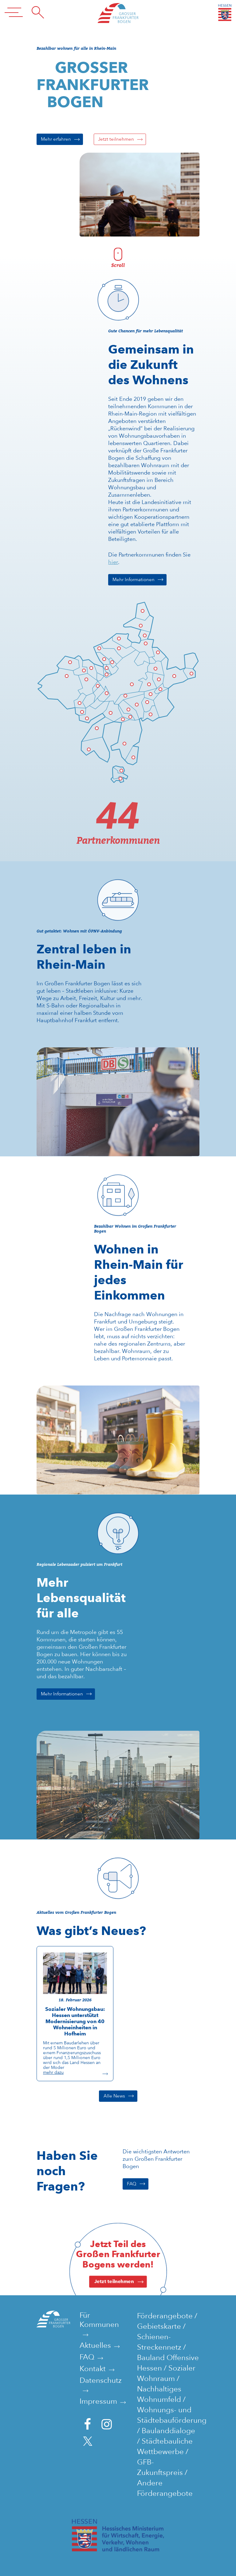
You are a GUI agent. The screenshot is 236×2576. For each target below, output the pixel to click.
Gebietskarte (159, 2326)
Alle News (114, 2096)
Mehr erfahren (56, 139)
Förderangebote (165, 2315)
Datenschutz (101, 2380)
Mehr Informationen (133, 579)
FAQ (131, 2184)
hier (113, 562)
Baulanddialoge (168, 2430)
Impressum (98, 2401)
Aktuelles (95, 2345)
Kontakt (93, 2368)
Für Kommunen (99, 2320)
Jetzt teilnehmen (116, 139)
